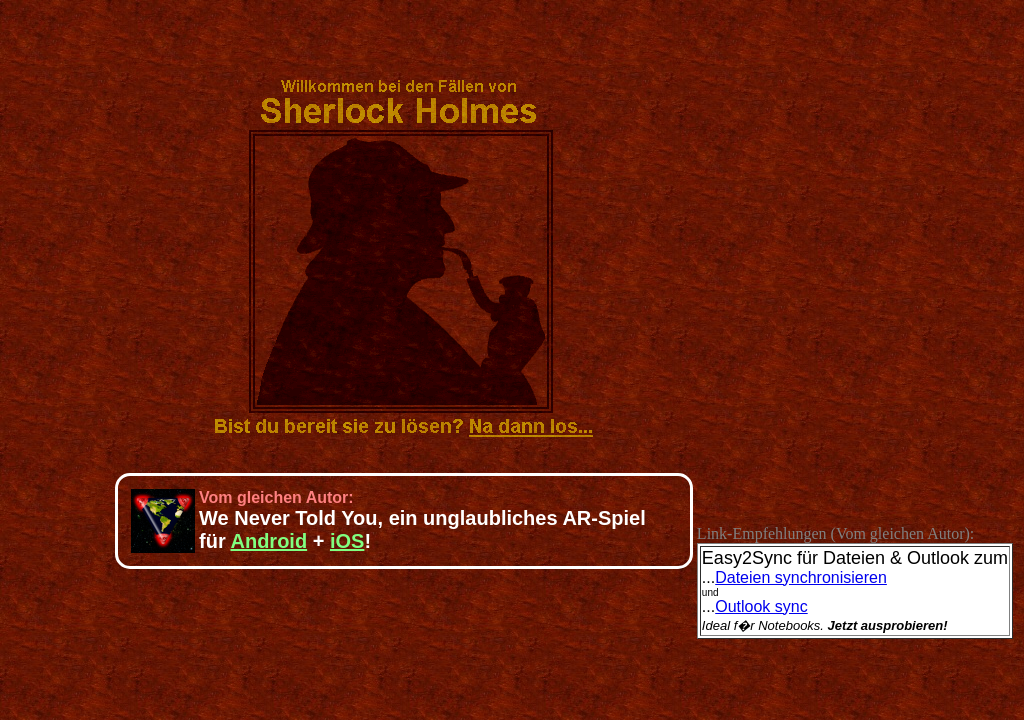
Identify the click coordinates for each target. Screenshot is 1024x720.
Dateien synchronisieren (801, 577)
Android (268, 541)
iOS (347, 541)
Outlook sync (761, 606)
